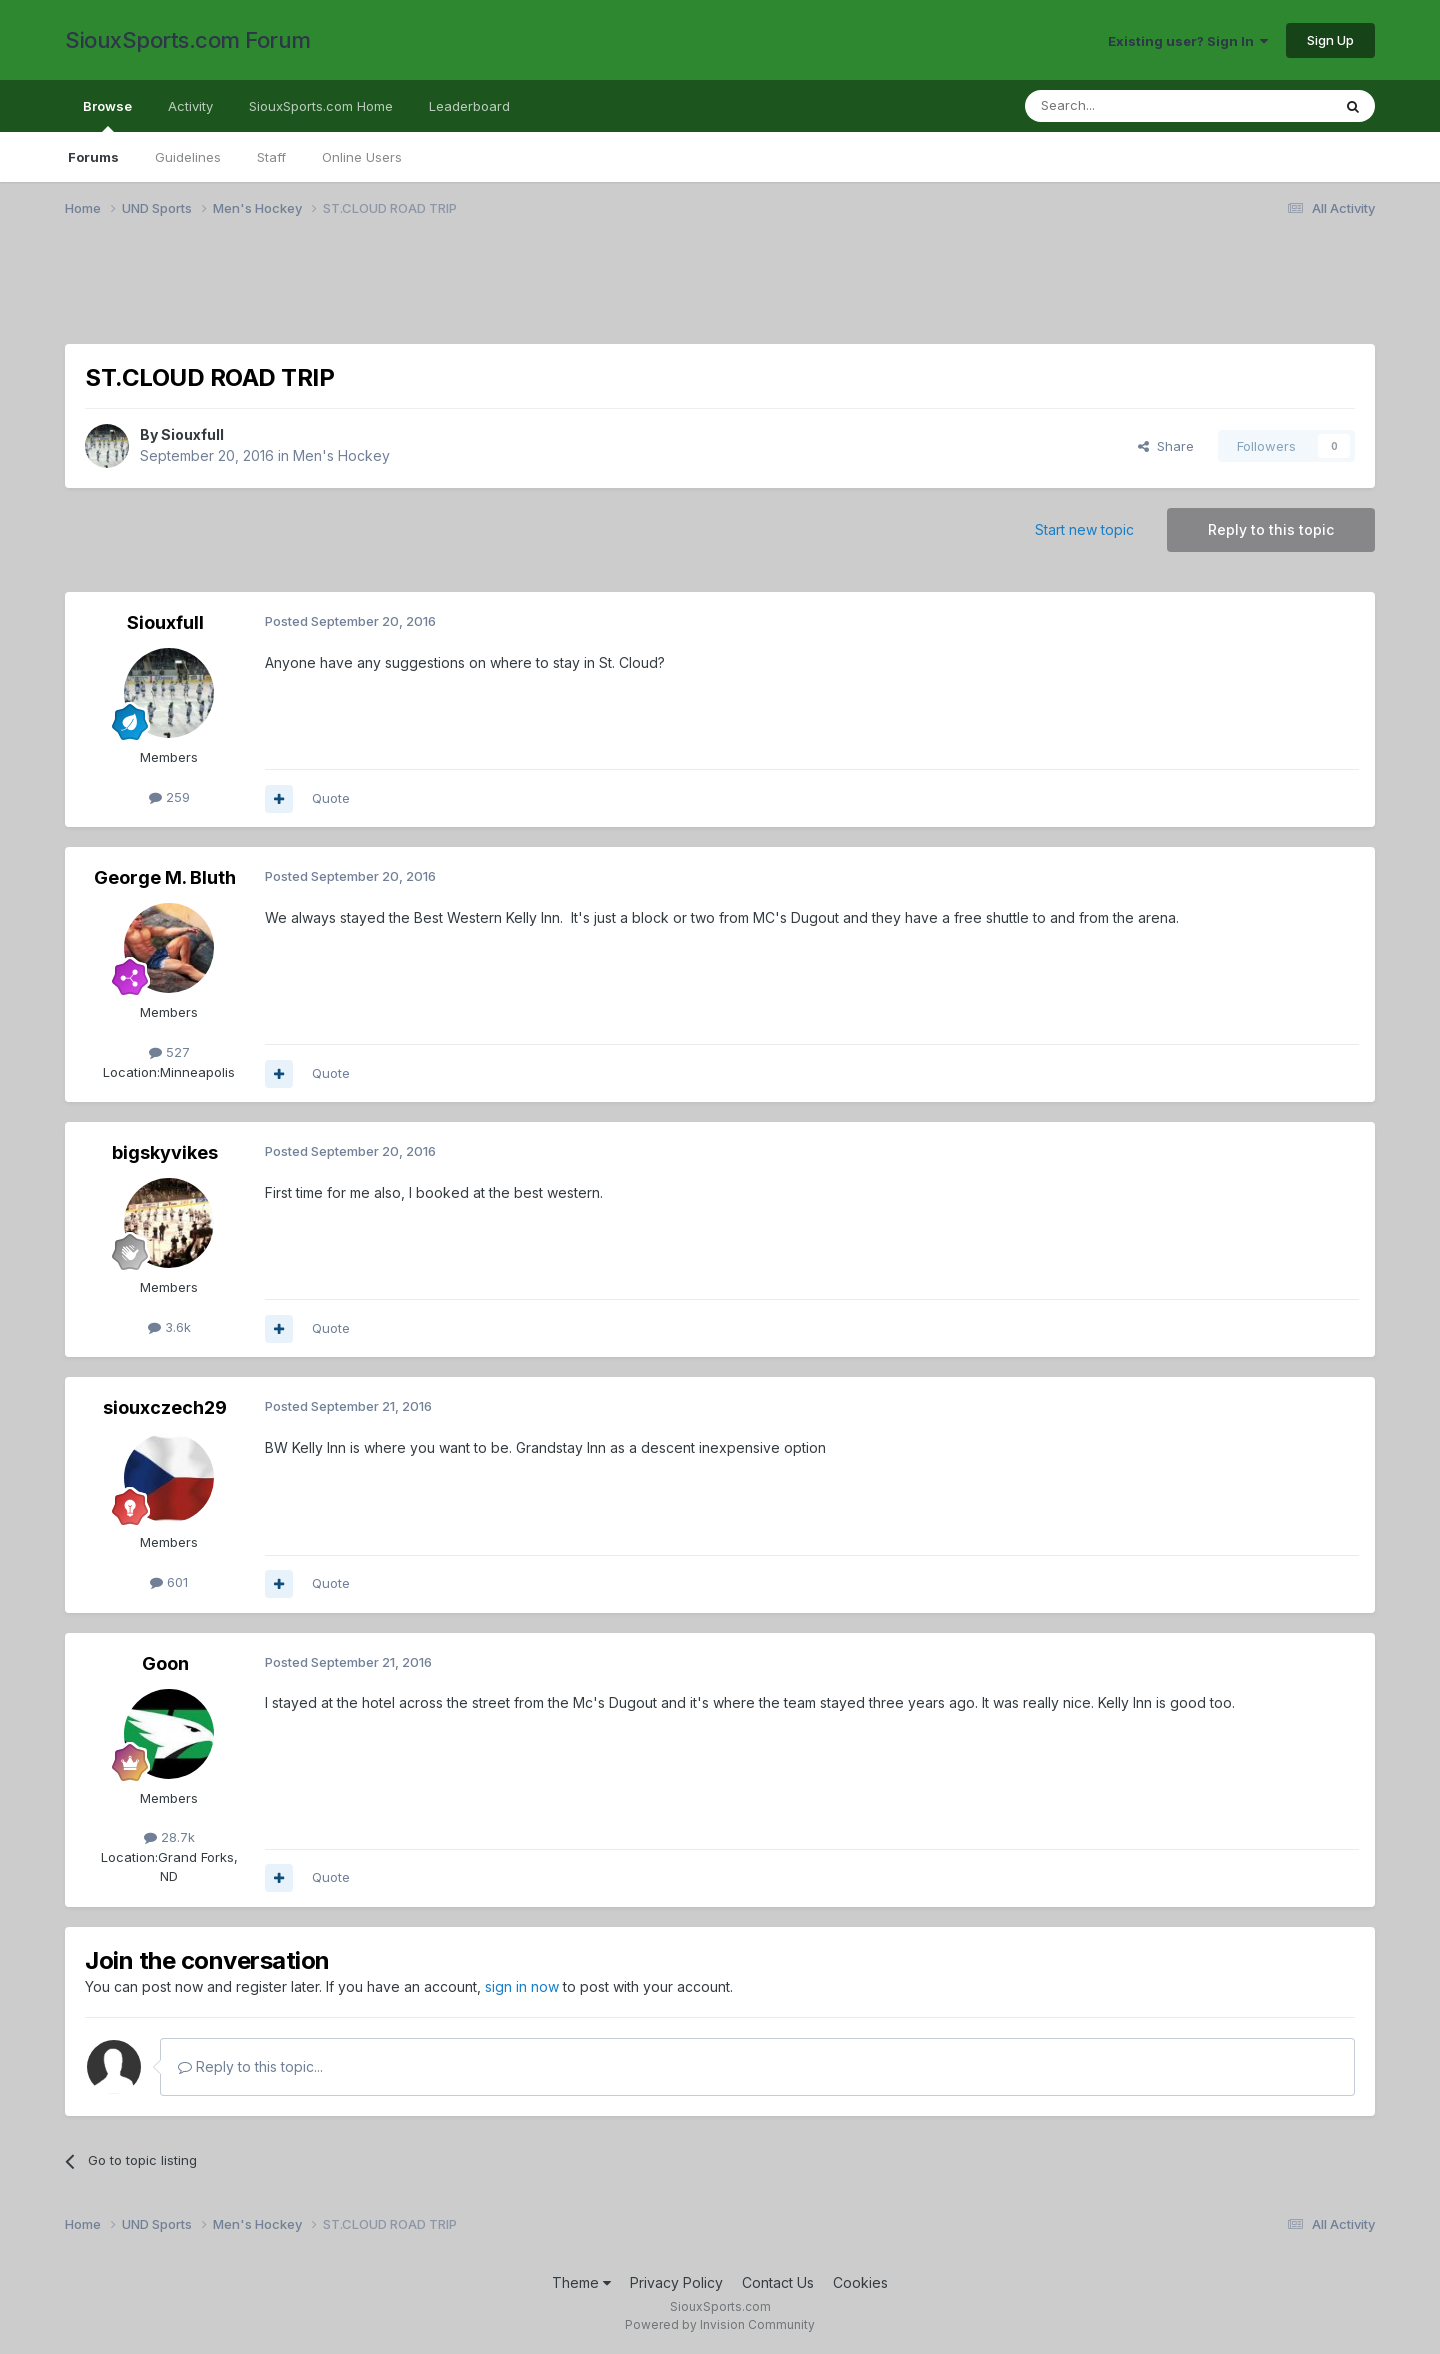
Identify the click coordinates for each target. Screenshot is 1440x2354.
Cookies (860, 2282)
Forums (93, 157)
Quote (331, 798)
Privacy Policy (676, 2282)
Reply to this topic (1271, 529)
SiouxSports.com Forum (188, 40)
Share (1166, 446)
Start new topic (1084, 529)
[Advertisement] (665, 293)
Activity (190, 106)
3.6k (169, 1327)
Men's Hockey (341, 455)
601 (169, 1582)
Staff (271, 157)
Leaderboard (469, 106)
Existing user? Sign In (1188, 41)
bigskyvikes (165, 1152)
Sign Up (1330, 40)
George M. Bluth (165, 877)
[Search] (1127, 106)
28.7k (169, 1837)
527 (169, 1052)
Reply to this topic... (250, 2066)
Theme (581, 2282)
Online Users (362, 157)
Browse (107, 115)
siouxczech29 (165, 1407)
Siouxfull (192, 434)
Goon (165, 1663)
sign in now (522, 1986)
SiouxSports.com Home (321, 106)
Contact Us (778, 2282)
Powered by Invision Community (720, 2324)
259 (169, 797)
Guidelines (188, 157)
